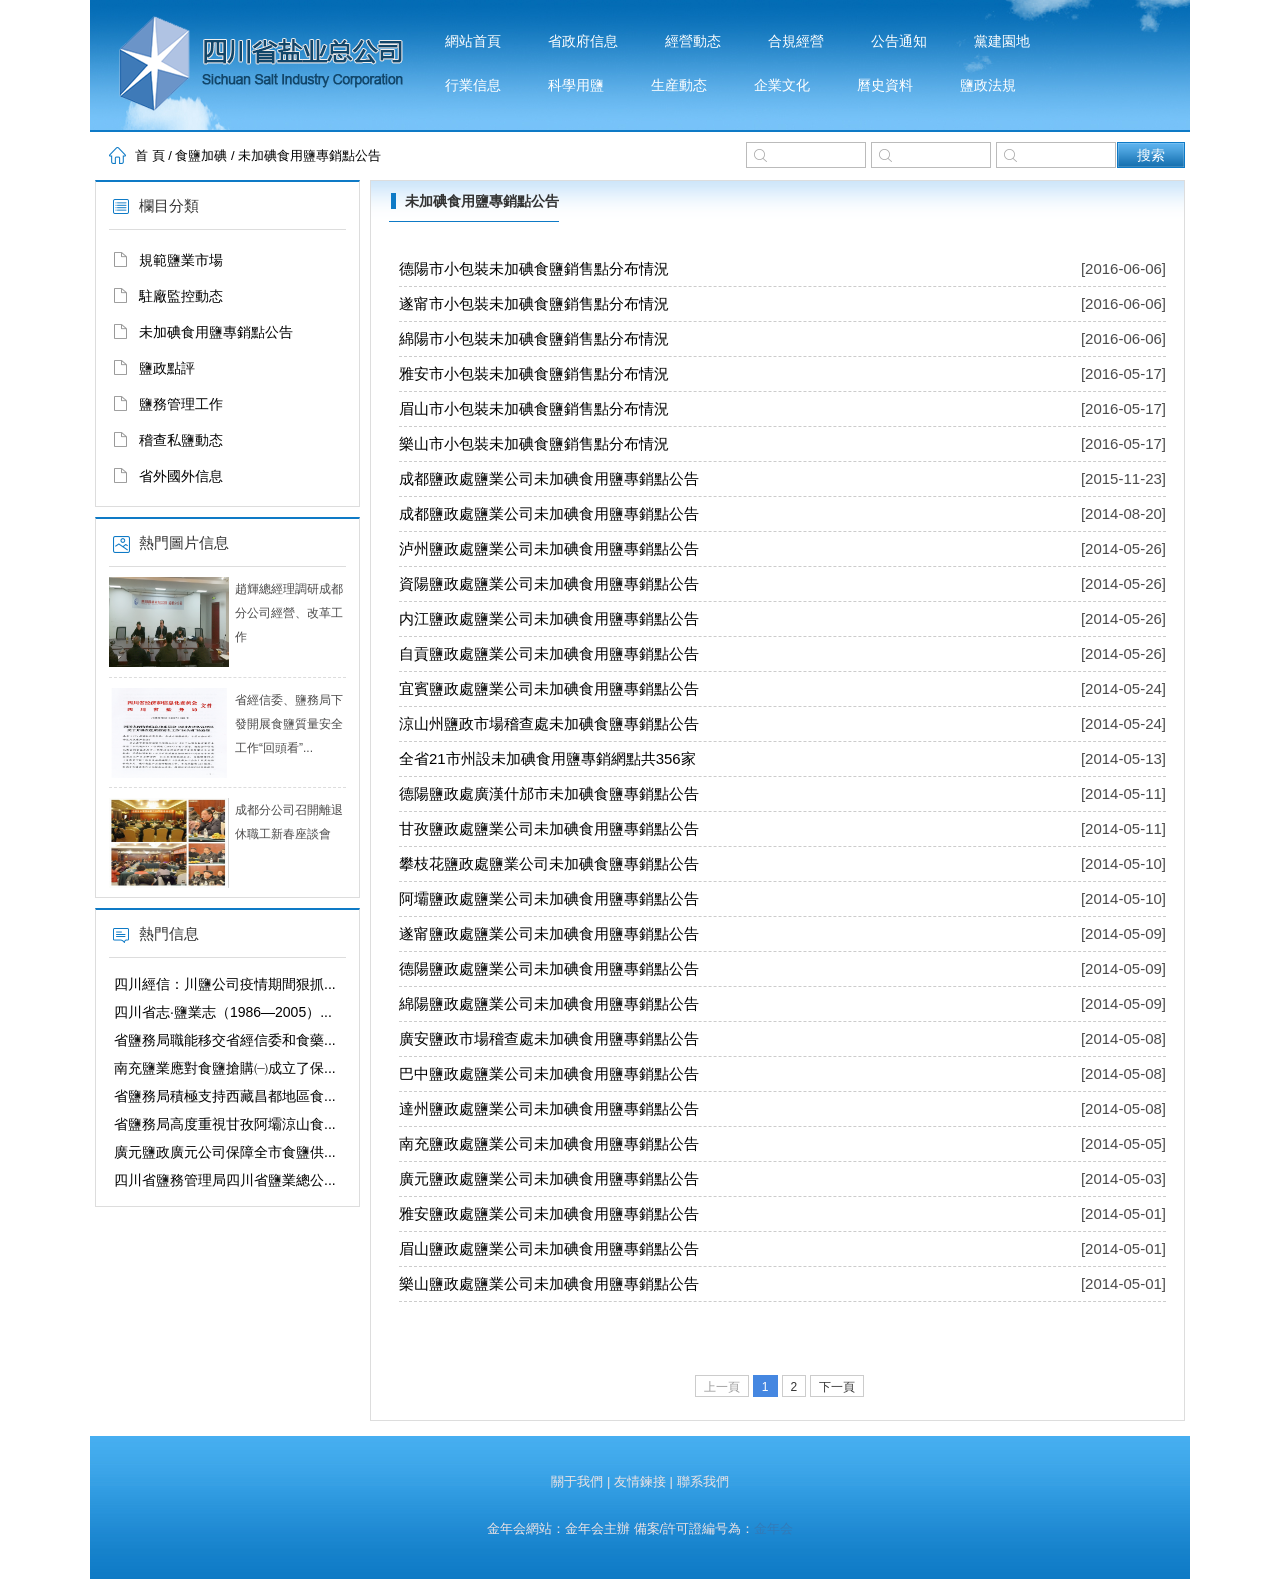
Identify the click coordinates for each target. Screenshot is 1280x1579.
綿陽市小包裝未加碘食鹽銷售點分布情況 (534, 338)
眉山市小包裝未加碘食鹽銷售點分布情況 (534, 408)
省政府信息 (583, 41)
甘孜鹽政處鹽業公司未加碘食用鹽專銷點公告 (549, 828)
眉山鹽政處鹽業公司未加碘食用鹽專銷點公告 (549, 1248)
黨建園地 (1002, 41)
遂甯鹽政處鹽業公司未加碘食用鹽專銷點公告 (549, 933)
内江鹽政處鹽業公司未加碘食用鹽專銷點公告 (549, 618)
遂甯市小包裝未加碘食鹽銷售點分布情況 (534, 303)
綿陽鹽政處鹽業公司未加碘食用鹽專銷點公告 (549, 1003)
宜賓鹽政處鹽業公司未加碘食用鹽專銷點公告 (549, 688)
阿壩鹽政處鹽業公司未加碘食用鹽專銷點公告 (549, 898)
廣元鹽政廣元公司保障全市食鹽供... (225, 1152)
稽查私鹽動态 (181, 440)
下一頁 (837, 1387)
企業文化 (782, 85)
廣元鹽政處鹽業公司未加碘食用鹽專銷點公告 (549, 1178)
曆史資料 (885, 85)
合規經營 (796, 41)
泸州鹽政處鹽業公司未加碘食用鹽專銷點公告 (549, 548)
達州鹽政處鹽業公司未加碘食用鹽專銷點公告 (549, 1108)
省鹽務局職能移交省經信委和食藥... (225, 1040)
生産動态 (679, 85)
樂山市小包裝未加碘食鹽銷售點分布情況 (534, 443)
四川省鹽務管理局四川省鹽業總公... (225, 1180)
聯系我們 (703, 1481)
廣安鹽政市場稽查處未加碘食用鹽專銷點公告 (549, 1038)
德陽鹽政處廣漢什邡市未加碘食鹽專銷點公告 (549, 793)
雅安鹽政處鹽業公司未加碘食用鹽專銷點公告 (549, 1213)
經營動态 (693, 41)
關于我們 (577, 1481)
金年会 (773, 1528)
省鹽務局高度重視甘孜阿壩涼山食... (225, 1124)
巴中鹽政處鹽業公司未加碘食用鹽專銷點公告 (549, 1073)
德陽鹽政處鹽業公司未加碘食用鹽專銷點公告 (549, 968)
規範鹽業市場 (181, 260)
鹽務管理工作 (181, 404)
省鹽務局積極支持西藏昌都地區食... (225, 1096)
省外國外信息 (181, 476)
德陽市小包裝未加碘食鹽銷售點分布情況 (534, 268)
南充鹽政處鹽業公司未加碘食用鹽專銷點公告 (549, 1143)
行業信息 (473, 85)
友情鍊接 (640, 1481)
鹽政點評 (167, 368)
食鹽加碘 (201, 155)
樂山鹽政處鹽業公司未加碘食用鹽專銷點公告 (549, 1283)
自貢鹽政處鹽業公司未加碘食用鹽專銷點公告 (549, 653)
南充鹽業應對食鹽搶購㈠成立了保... (225, 1068)
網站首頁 (473, 41)
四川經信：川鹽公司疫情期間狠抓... (225, 984)
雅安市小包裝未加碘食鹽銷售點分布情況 (534, 373)
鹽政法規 (988, 85)
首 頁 (150, 155)
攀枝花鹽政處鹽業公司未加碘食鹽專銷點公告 (549, 863)
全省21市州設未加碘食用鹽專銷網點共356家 (547, 758)
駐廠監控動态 (181, 296)
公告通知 (899, 41)
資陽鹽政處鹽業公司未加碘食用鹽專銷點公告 (549, 583)
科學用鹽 (576, 85)
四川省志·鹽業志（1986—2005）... (223, 1012)
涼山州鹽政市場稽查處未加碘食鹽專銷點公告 (549, 723)
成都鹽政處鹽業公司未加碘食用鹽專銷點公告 (549, 478)
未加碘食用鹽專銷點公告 (309, 155)
